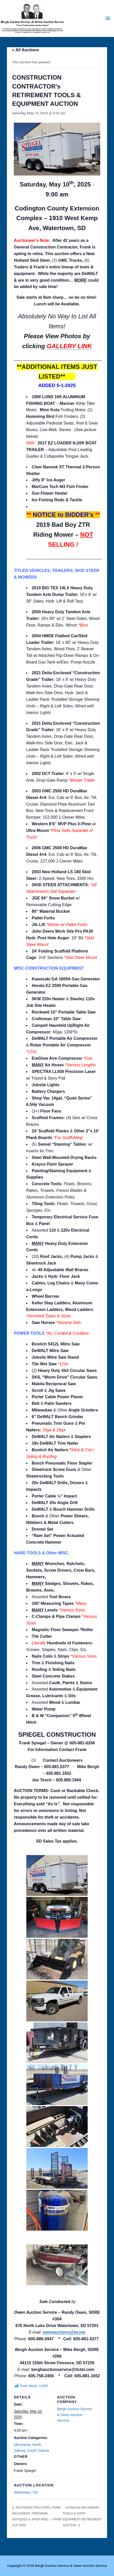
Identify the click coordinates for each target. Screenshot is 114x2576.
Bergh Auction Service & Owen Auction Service (74, 2414)
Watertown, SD (26, 2492)
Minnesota (22, 2445)
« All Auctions (25, 50)
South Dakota (38, 2450)
